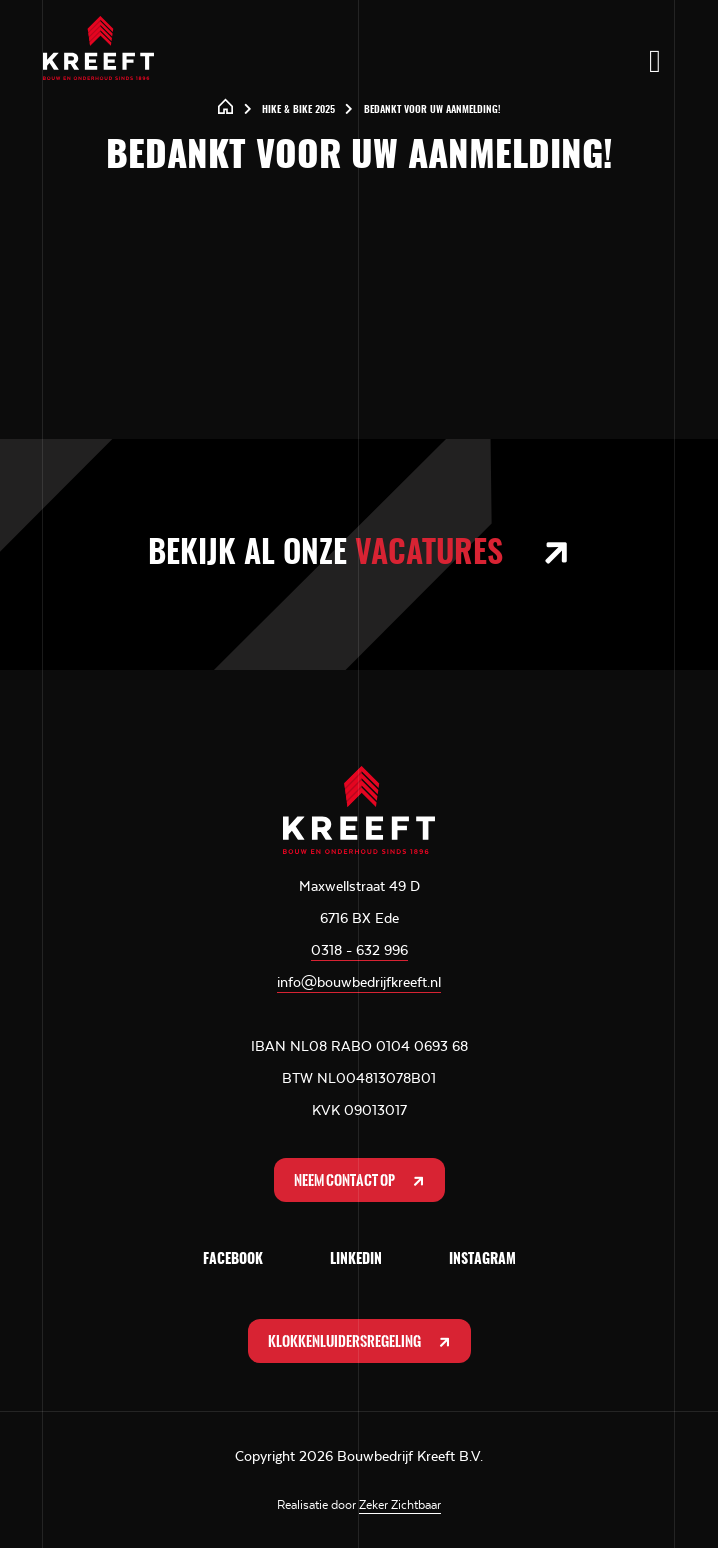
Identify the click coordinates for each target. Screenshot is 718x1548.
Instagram (482, 1260)
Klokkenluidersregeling (361, 1341)
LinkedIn (356, 1260)
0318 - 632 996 (359, 950)
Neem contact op (361, 1180)
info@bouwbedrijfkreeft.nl (359, 982)
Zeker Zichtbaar (400, 1505)
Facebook (233, 1260)
